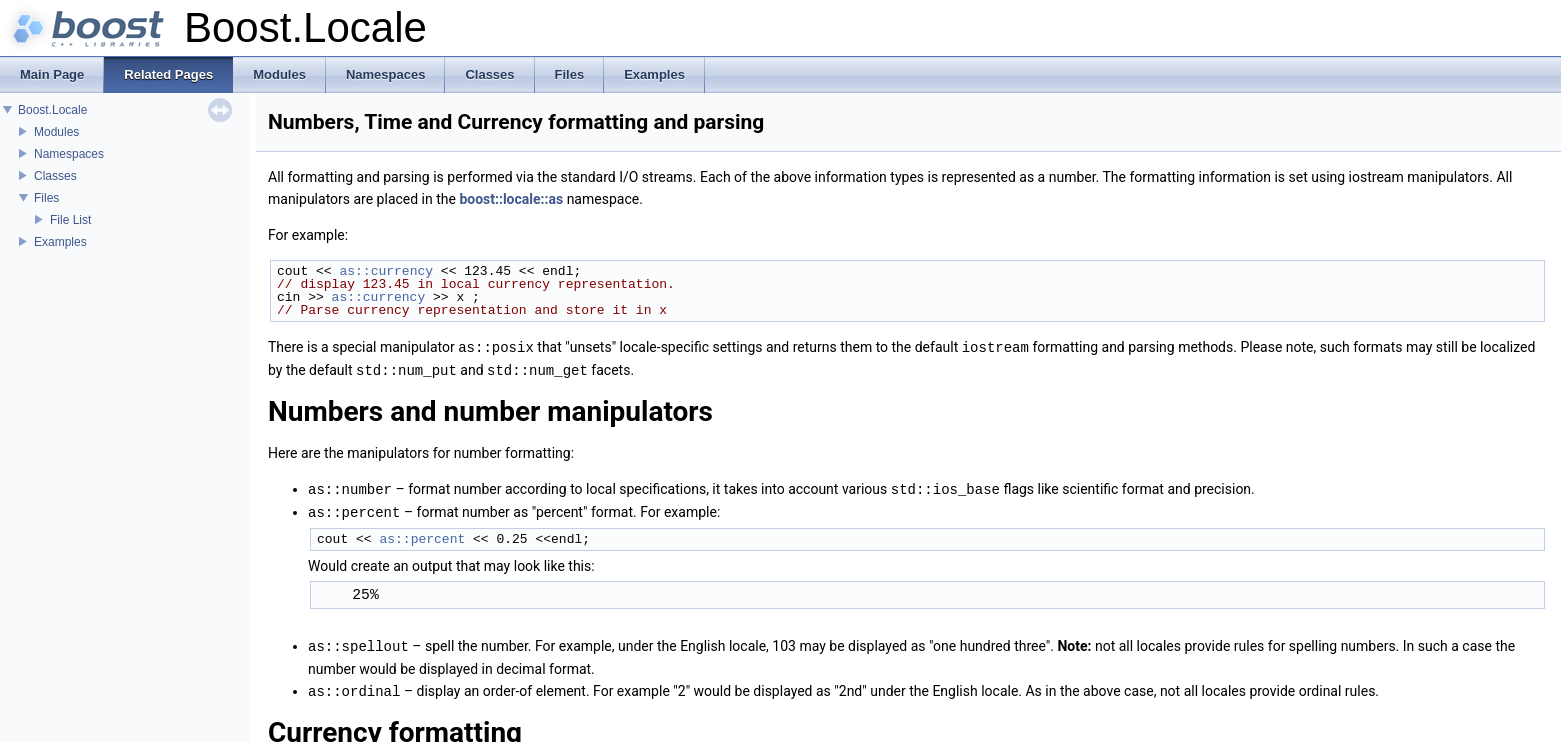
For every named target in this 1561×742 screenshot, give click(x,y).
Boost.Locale (52, 110)
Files (46, 198)
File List (70, 220)
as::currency (386, 271)
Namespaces (69, 154)
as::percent (422, 535)
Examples (60, 242)
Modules (56, 132)
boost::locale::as (511, 199)
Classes (55, 176)
